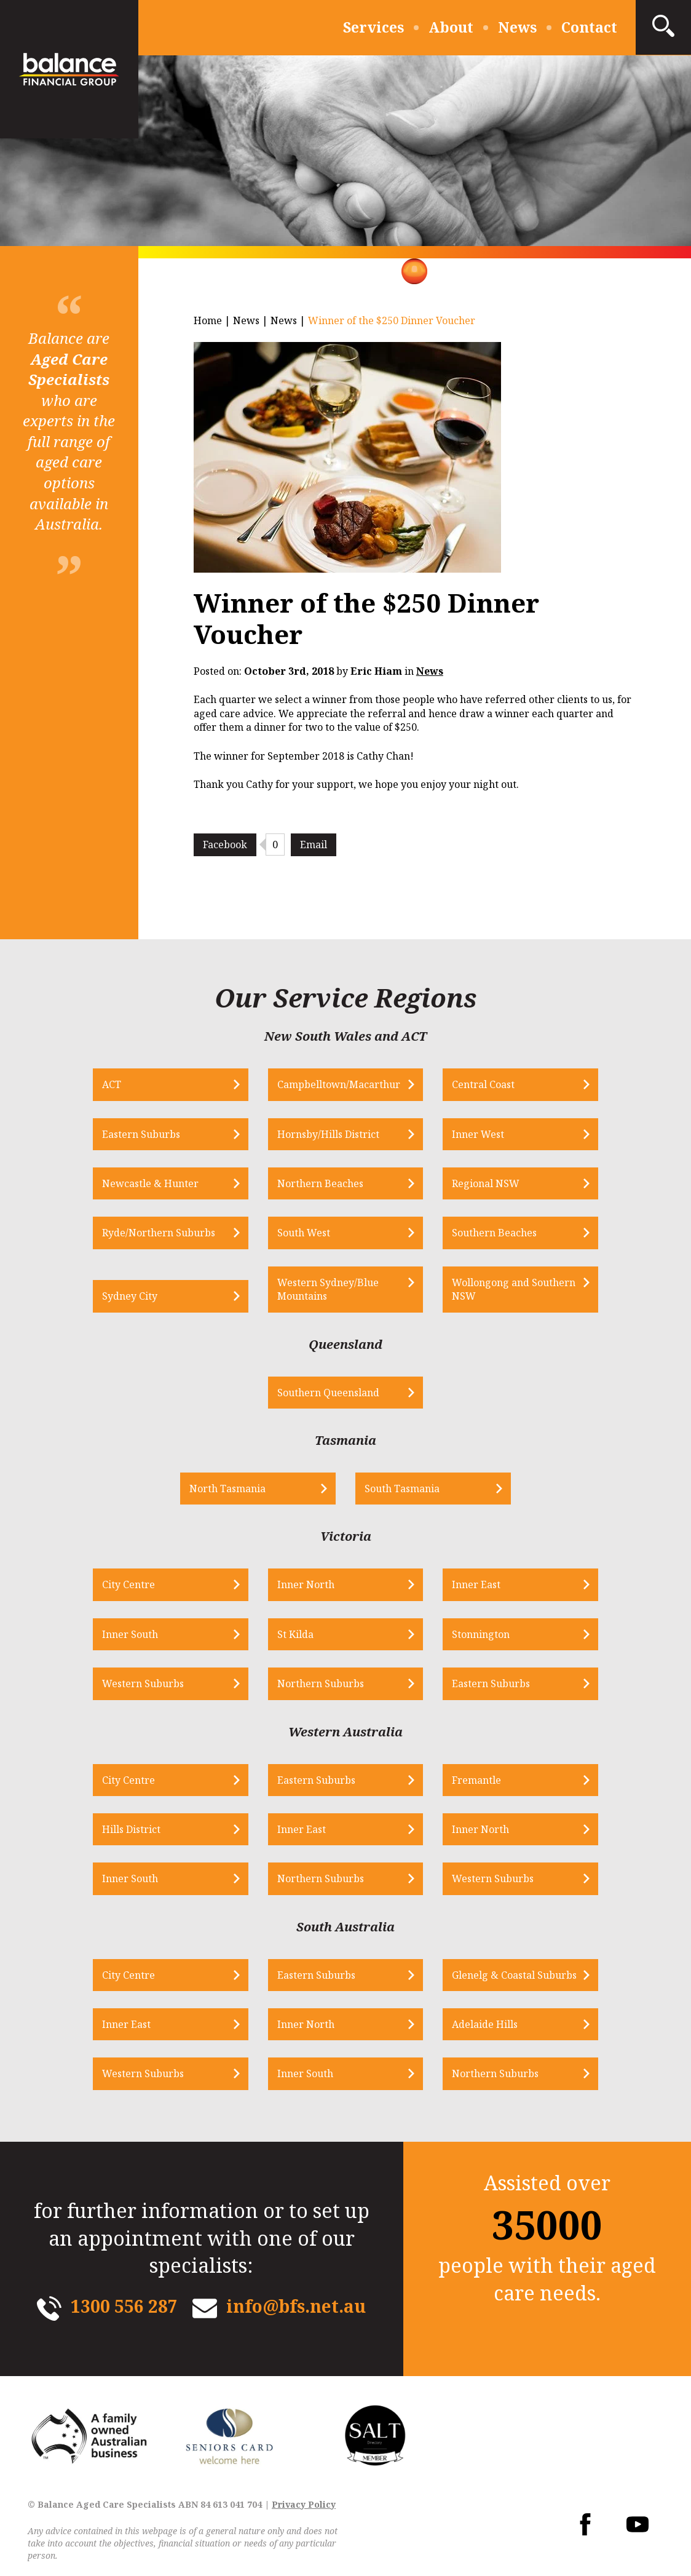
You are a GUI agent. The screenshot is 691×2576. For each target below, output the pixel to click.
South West (303, 1232)
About (450, 27)
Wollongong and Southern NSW (513, 1289)
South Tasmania (402, 1488)
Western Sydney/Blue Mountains (328, 1289)
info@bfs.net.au (296, 2306)
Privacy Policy (304, 2504)
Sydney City (129, 1296)
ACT (111, 1084)
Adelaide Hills (485, 2024)
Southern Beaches (494, 1232)
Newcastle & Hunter (150, 1183)
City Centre (128, 1584)
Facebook (225, 844)
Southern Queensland (328, 1392)
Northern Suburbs (320, 1683)
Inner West (478, 1134)
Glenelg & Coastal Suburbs (514, 1975)
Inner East (476, 1584)
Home (208, 320)
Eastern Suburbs (141, 1134)
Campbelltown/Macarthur (338, 1084)
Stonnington (481, 1634)
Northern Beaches (320, 1183)
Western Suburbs (143, 1683)
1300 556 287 (124, 2306)
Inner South (130, 1634)
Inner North (305, 1584)
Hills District (131, 1829)
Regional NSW (485, 1183)
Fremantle (476, 1780)
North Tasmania (227, 1488)
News (517, 27)
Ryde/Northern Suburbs (158, 1232)
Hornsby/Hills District (328, 1134)
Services (373, 27)
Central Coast (483, 1084)
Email (313, 844)
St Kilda (295, 1634)
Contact (589, 27)
